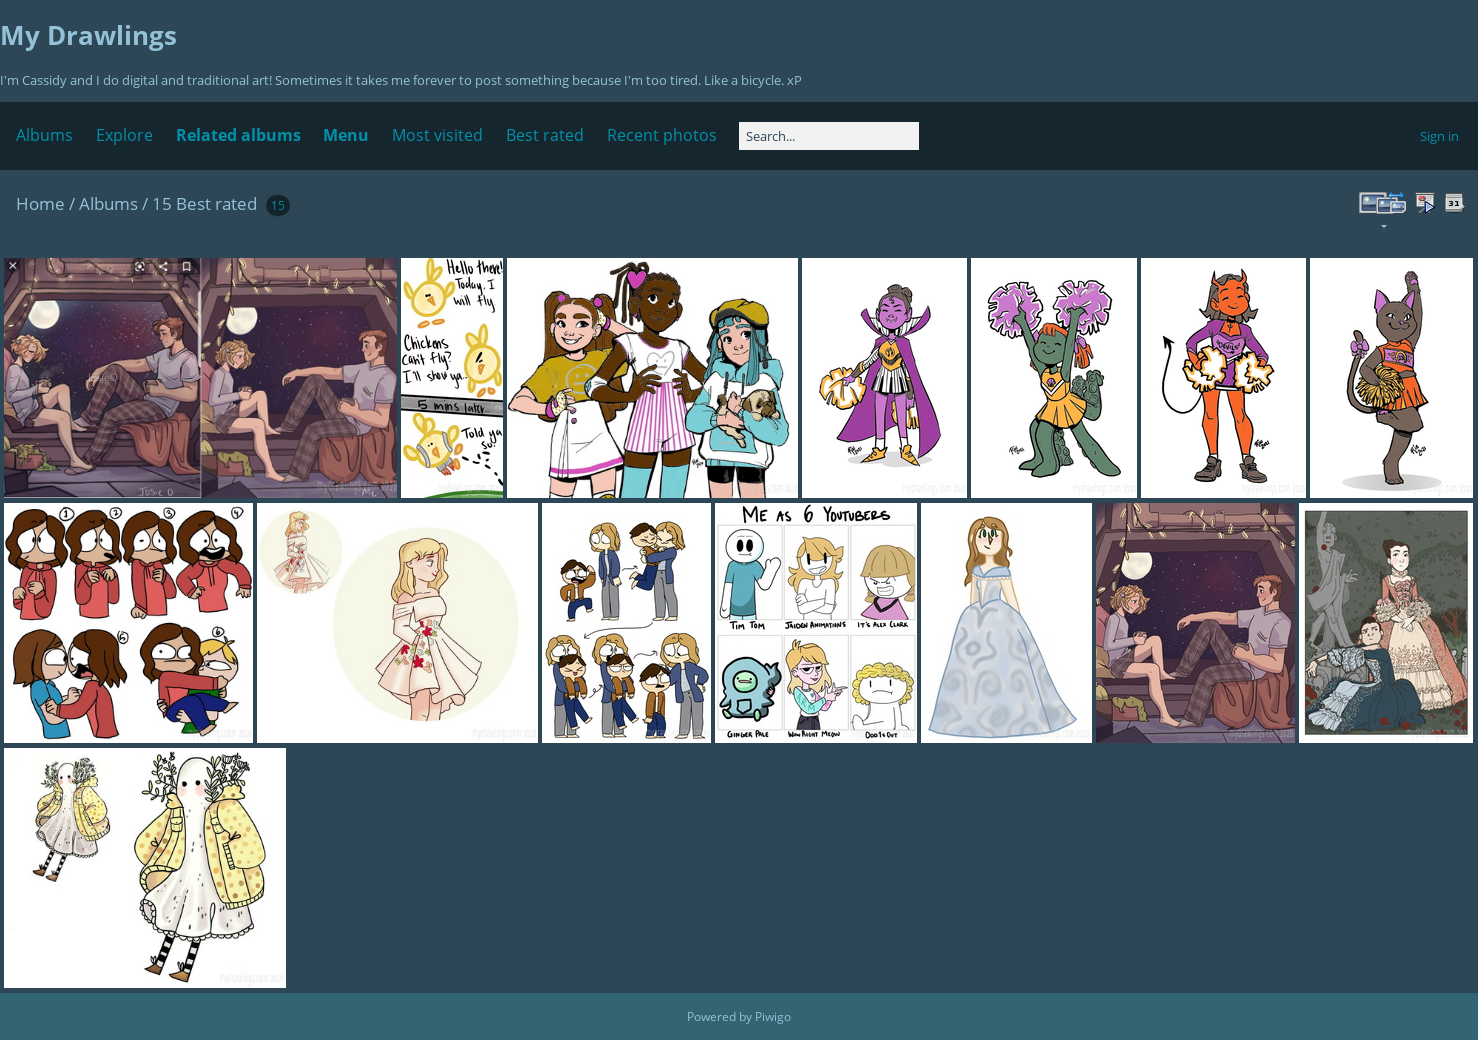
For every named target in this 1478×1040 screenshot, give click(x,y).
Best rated (545, 135)
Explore (124, 135)
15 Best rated (204, 203)
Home (40, 203)
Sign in (1439, 136)
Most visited (437, 135)
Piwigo (773, 1016)
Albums (44, 135)
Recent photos (662, 135)
